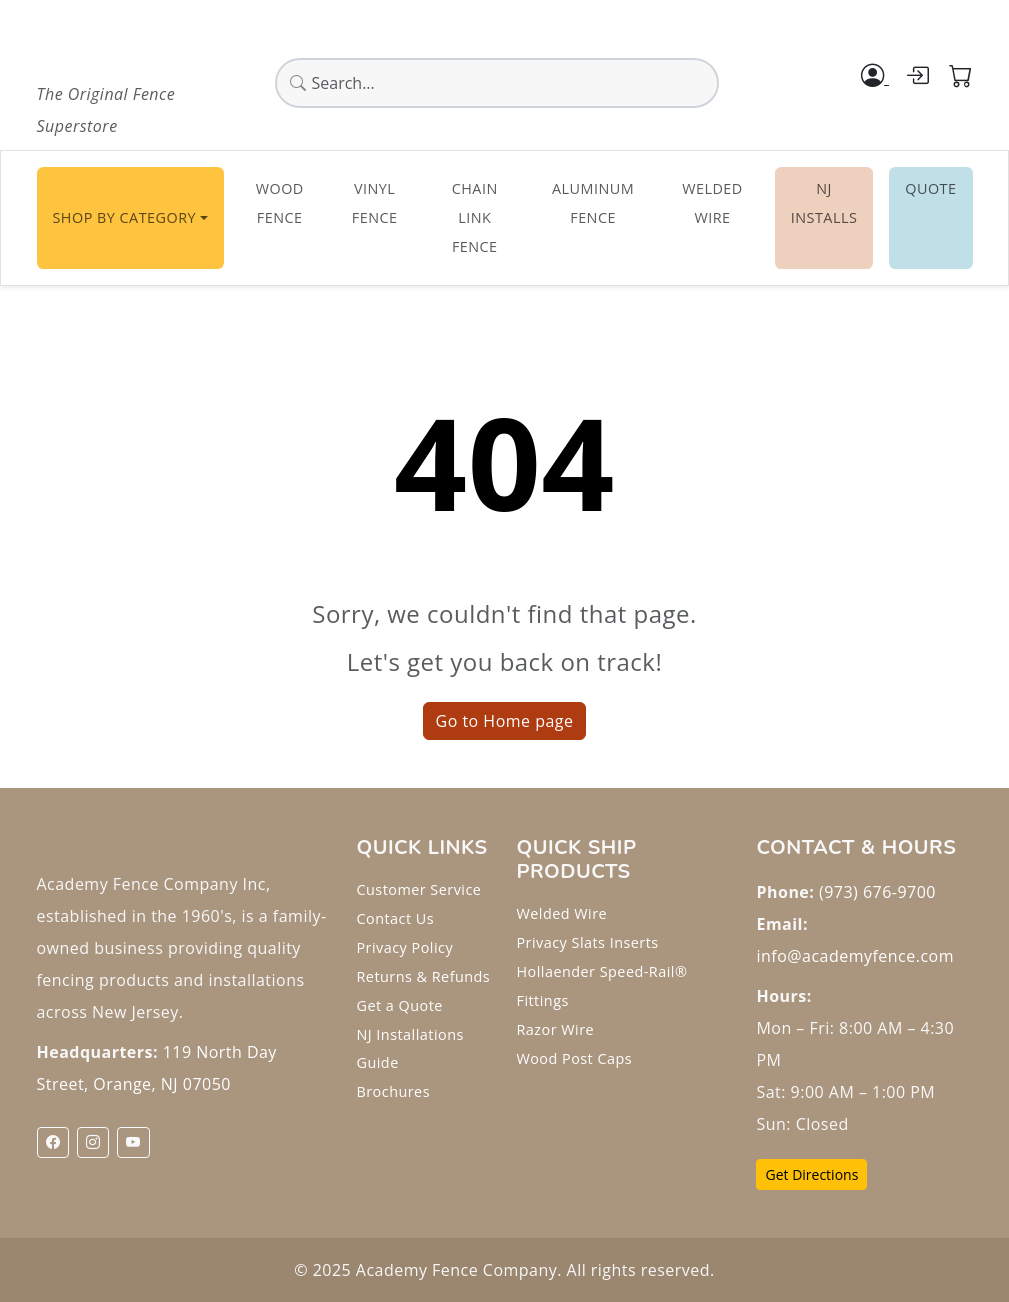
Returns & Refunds (423, 976)
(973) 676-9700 (877, 892)
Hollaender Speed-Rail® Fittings (601, 986)
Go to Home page (505, 721)
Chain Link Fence (475, 217)
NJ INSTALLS (824, 203)
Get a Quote (399, 1005)
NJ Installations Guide (409, 1049)
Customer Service (418, 889)
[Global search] (497, 83)
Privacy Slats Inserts (587, 942)
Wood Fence (280, 203)
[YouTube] (133, 1142)
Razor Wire (555, 1029)
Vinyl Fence (375, 203)
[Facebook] (53, 1142)
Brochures (393, 1091)
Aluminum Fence (593, 203)
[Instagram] (93, 1142)
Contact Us (395, 918)
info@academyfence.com (854, 956)
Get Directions (811, 1174)
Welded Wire (712, 203)
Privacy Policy (404, 947)
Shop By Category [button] (125, 217)
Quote (930, 188)
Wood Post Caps (574, 1058)
